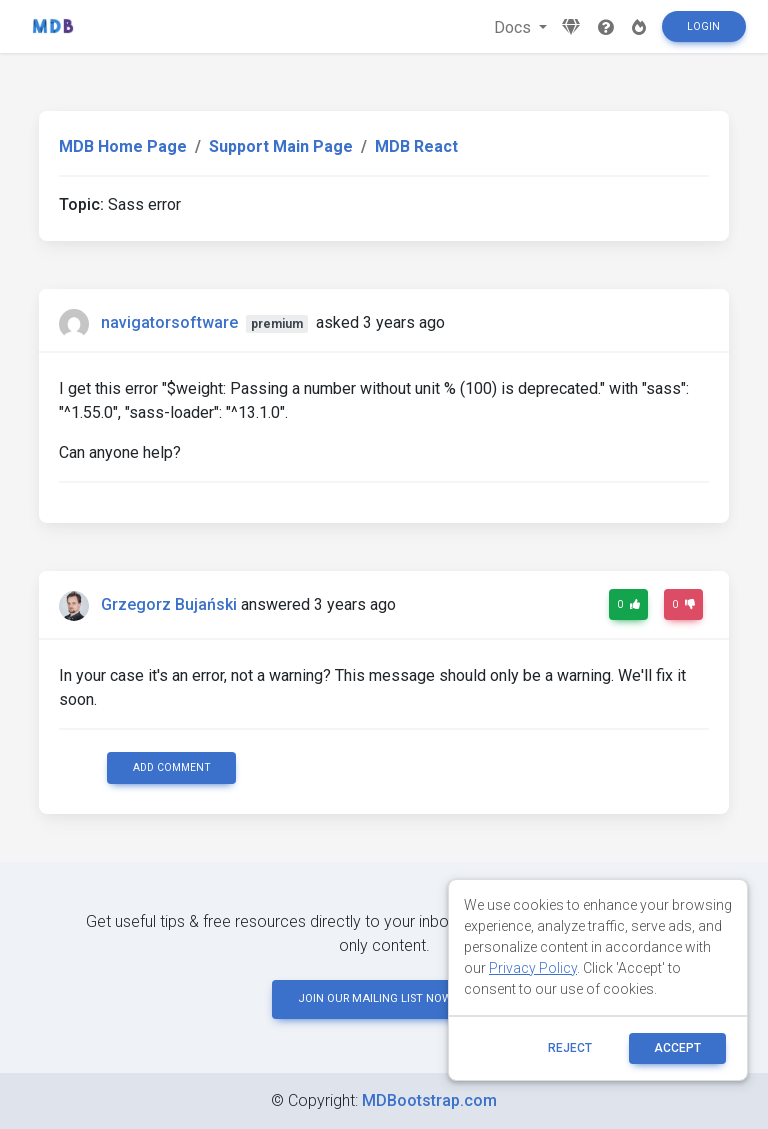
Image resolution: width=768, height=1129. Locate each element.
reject (570, 1048)
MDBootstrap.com (429, 1100)
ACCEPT (677, 1048)
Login (703, 26)
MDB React (416, 146)
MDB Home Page (123, 146)
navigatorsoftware (169, 322)
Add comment (172, 767)
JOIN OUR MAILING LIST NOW (384, 998)
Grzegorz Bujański (169, 604)
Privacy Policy (533, 968)
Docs (514, 27)
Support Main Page (281, 146)
